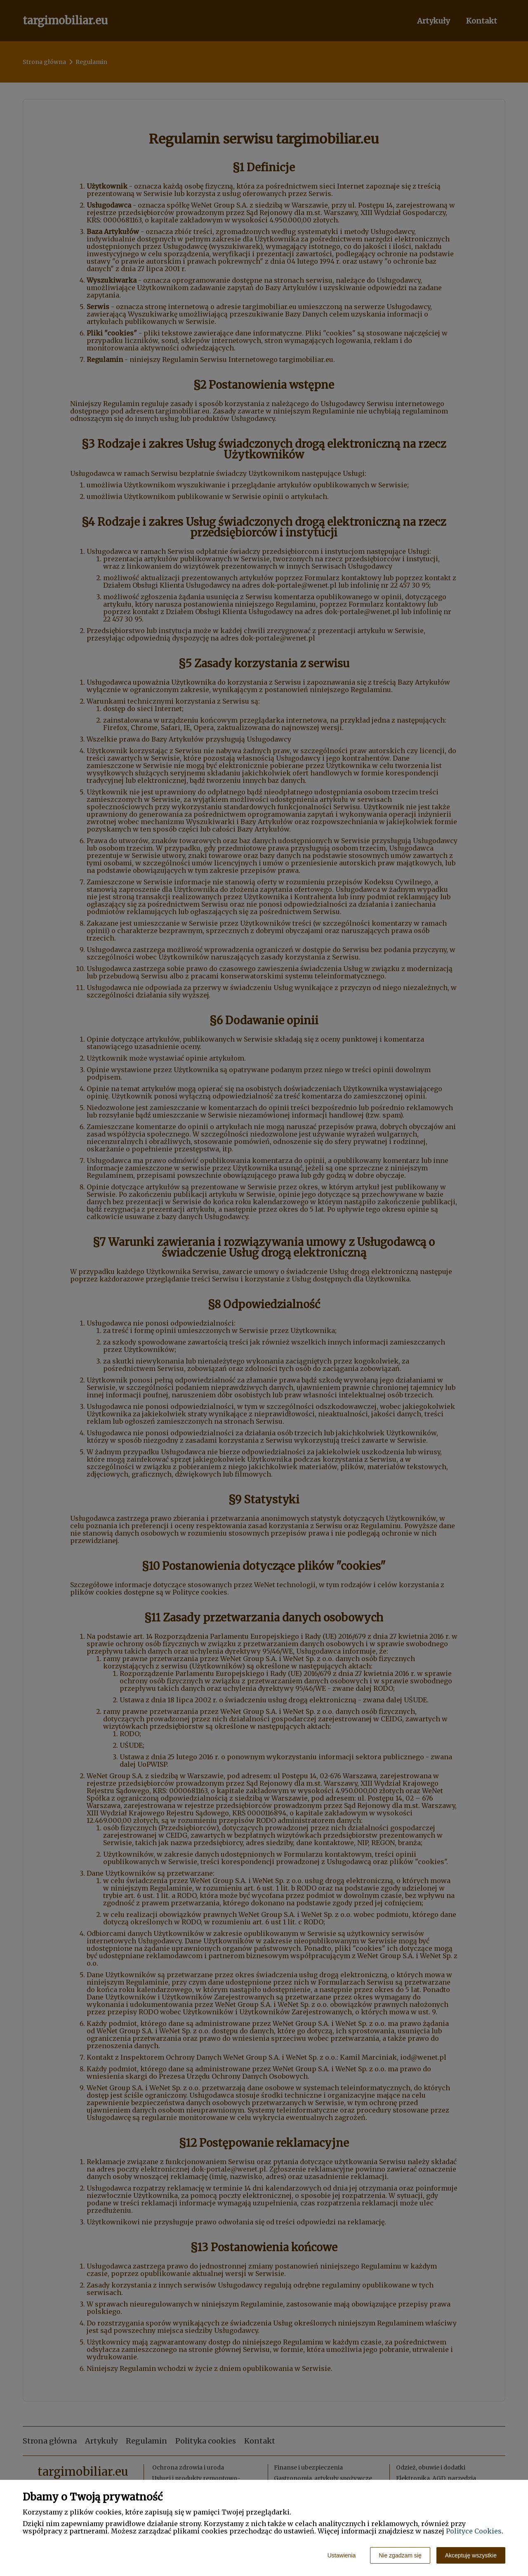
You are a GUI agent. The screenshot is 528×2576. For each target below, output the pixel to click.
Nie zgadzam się (400, 2555)
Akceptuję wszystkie (471, 2555)
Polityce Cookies (474, 2531)
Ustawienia (342, 2555)
